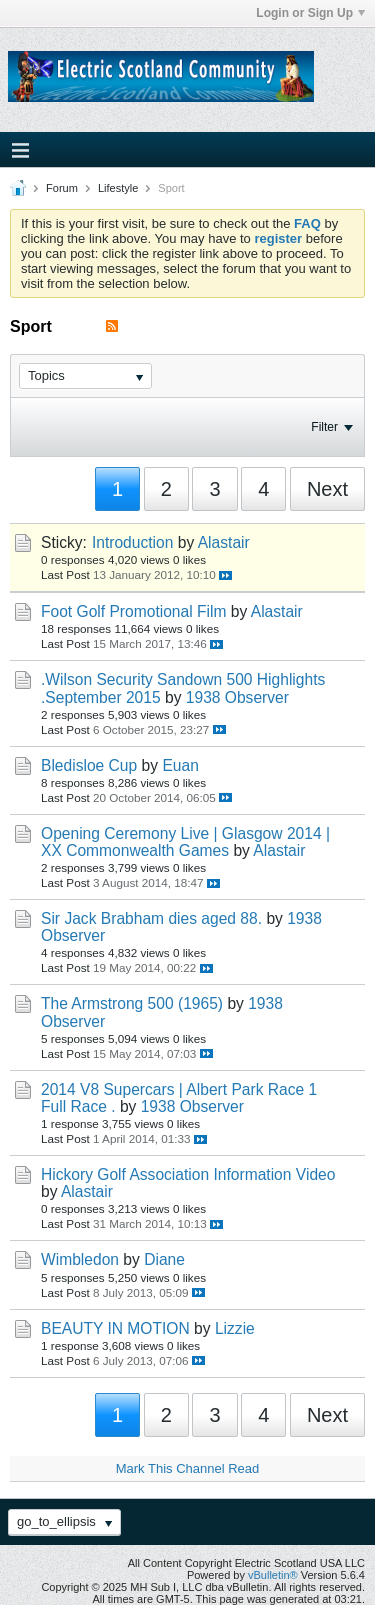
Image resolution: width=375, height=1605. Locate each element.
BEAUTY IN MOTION (115, 1328)
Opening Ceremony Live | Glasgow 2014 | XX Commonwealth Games (185, 842)
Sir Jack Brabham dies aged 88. (151, 918)
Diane (164, 1259)
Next (327, 489)
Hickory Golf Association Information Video (188, 1174)
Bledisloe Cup (89, 765)
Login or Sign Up (310, 13)
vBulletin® (273, 1575)
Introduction (133, 542)
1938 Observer (237, 697)
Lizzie (235, 1328)
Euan (180, 765)
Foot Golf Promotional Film (133, 611)
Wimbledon (80, 1259)
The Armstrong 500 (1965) (132, 1003)
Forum (62, 188)
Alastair (224, 542)
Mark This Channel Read (188, 1468)
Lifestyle (118, 188)
